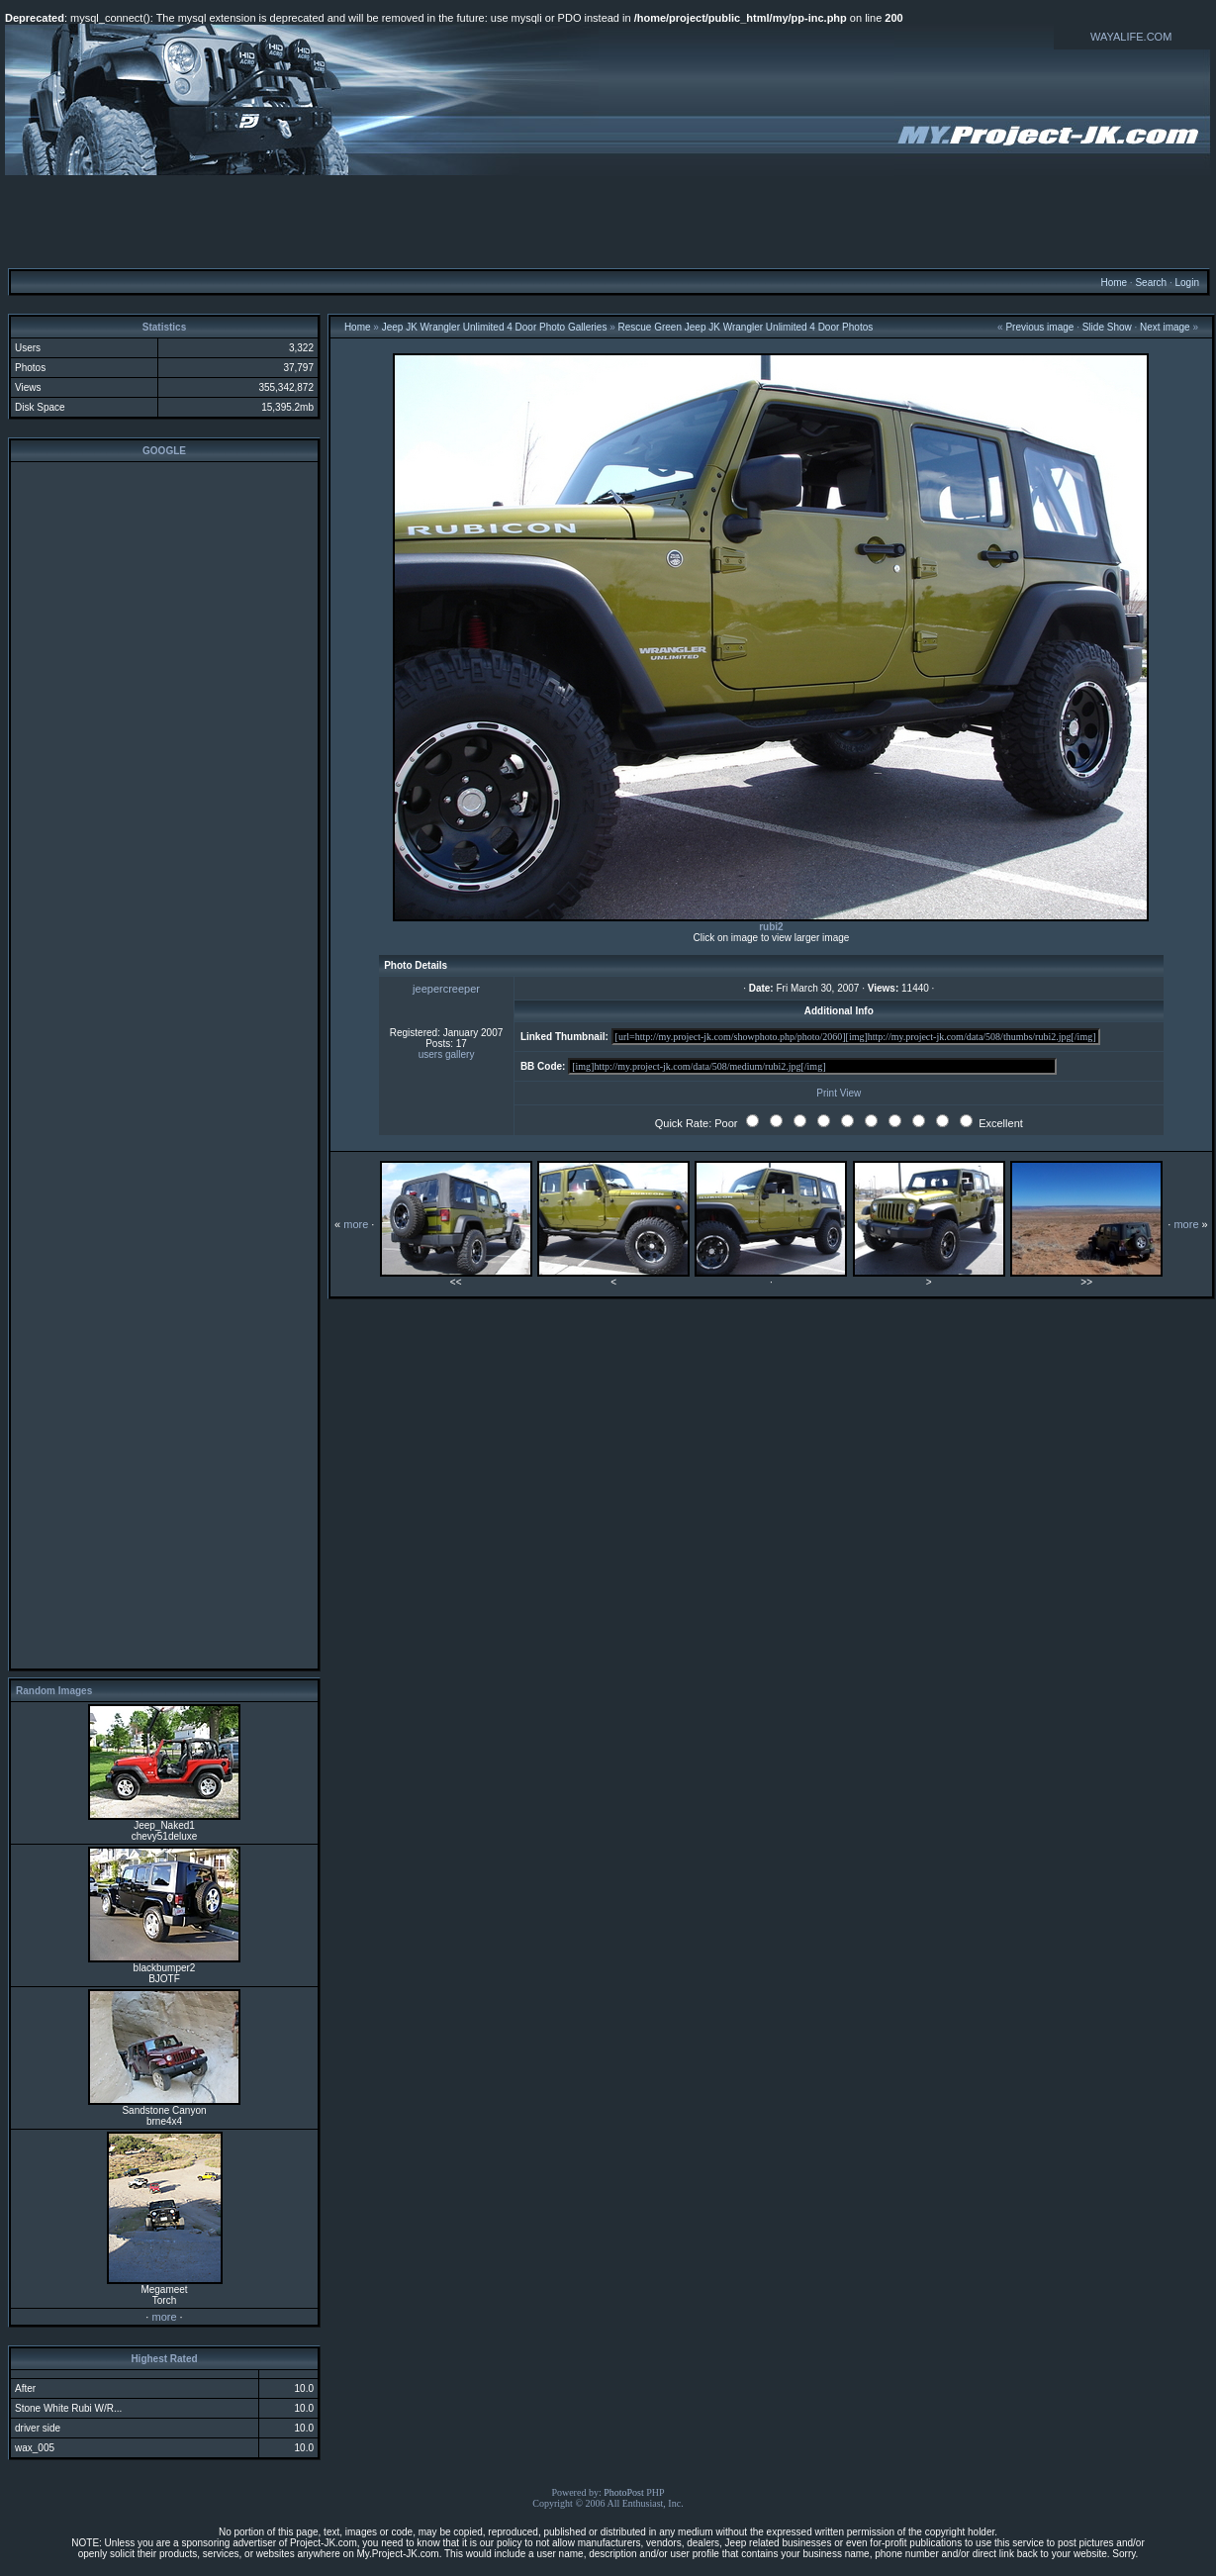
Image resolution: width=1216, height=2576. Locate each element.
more (163, 2317)
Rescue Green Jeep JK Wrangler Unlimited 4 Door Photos (746, 327)
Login (1186, 282)
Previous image (1039, 327)
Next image (1165, 327)
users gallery (447, 1054)
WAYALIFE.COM (1130, 37)
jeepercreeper (446, 989)
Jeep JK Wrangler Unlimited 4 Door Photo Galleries (495, 327)
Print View (838, 1093)
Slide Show (1107, 327)
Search (1151, 282)
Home (1113, 282)
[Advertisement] (608, 220)
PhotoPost (624, 2492)
